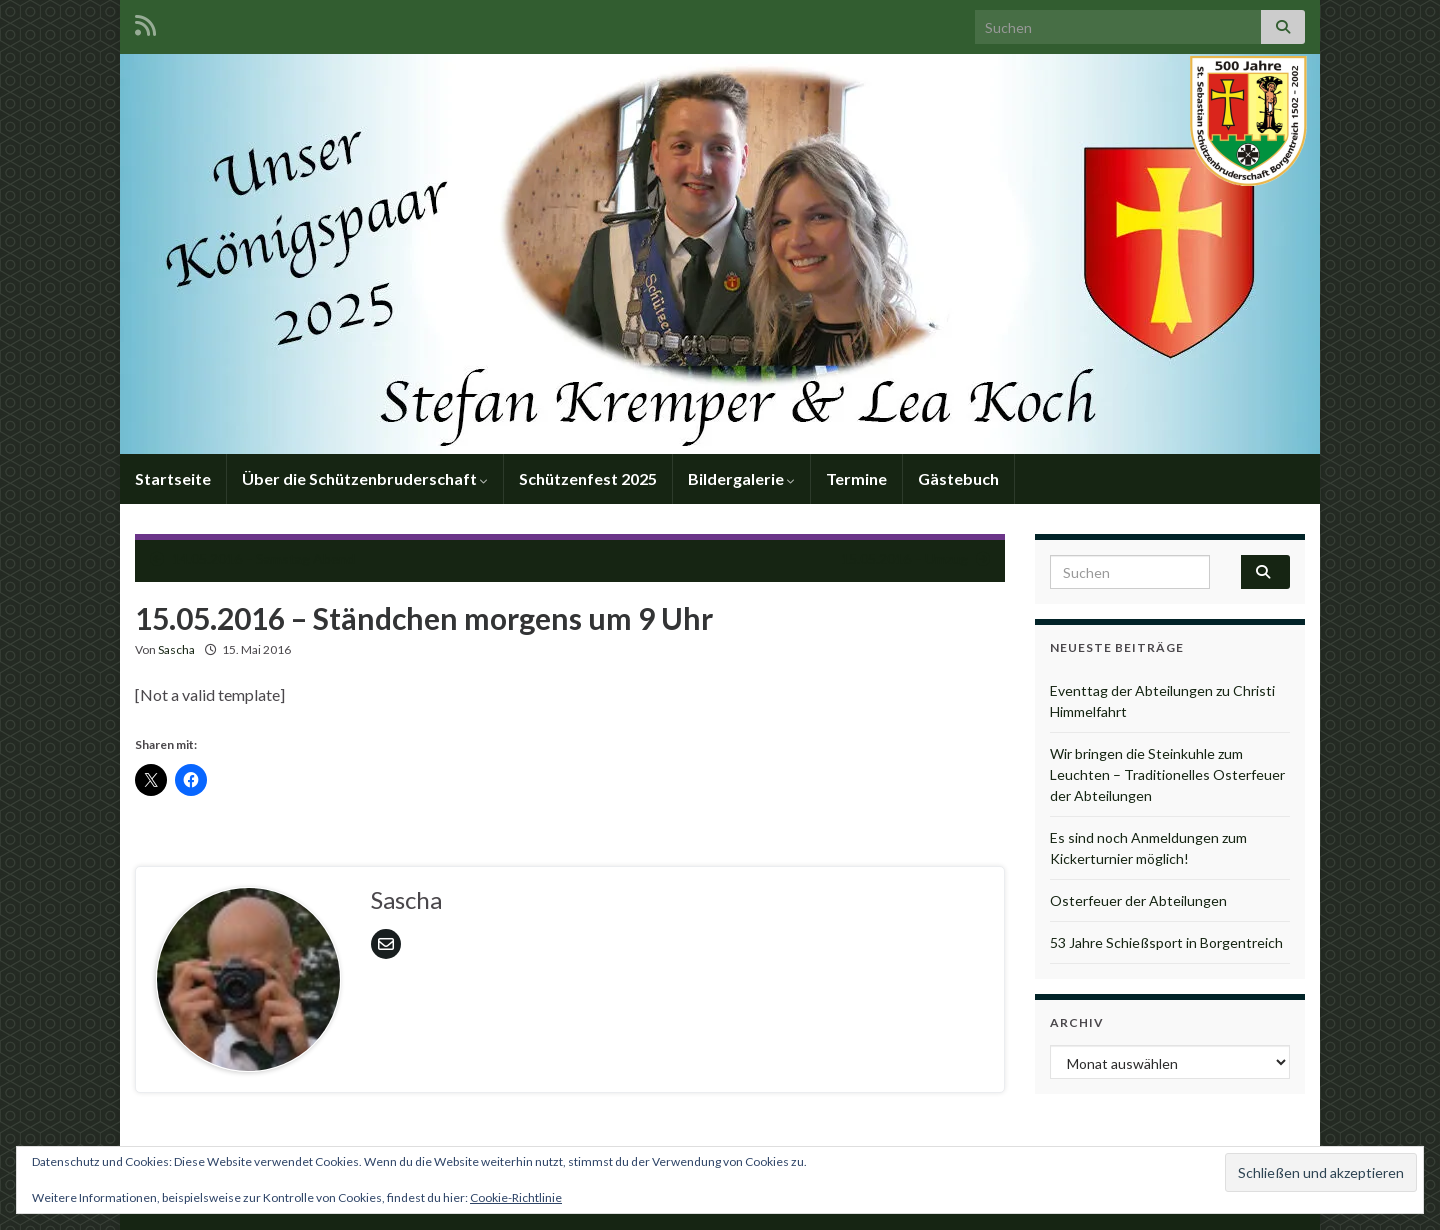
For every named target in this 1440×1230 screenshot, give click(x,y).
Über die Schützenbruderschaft (365, 478)
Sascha (176, 649)
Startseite (173, 478)
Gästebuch (958, 478)
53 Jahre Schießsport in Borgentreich (1166, 942)
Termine (856, 478)
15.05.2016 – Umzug (904, 558)
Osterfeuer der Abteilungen (1138, 900)
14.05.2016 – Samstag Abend (263, 558)
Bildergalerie (741, 478)
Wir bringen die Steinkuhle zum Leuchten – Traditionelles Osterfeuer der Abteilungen (1167, 774)
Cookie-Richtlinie (516, 1197)
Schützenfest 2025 (588, 478)
